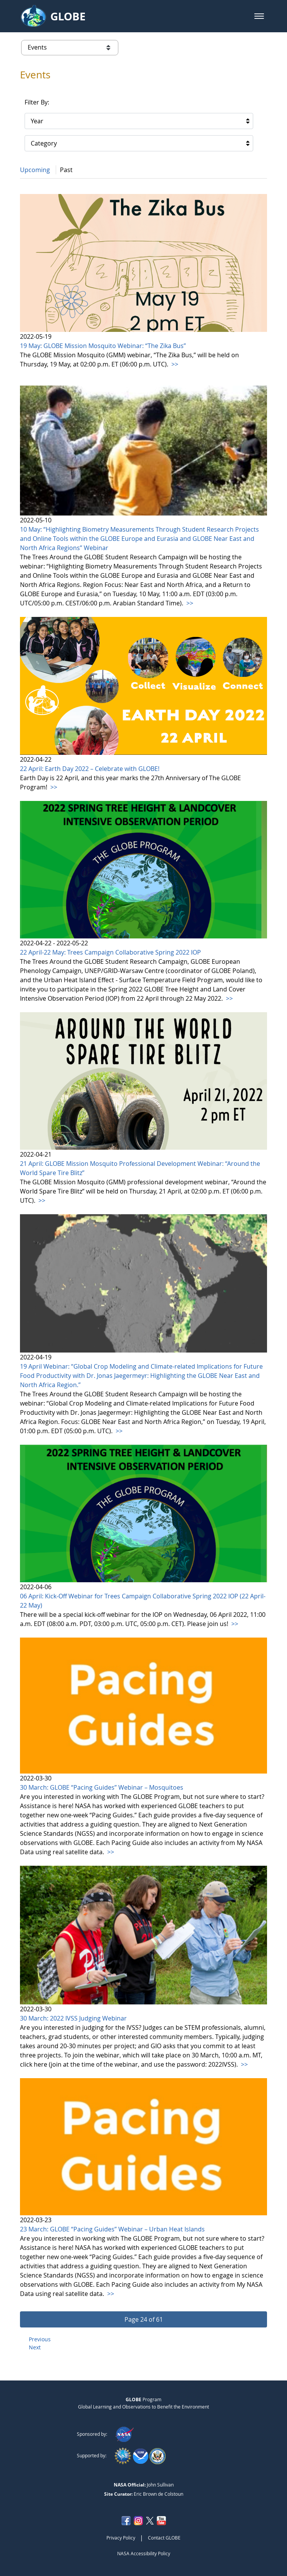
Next (35, 2347)
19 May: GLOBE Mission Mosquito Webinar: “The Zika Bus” (103, 345)
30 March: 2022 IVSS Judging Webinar (73, 2018)
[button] (259, 16)
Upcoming (35, 170)
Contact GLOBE (164, 2538)
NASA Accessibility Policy (143, 2553)
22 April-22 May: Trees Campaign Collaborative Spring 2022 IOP (110, 952)
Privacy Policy (120, 2538)
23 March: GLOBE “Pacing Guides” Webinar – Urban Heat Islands (112, 2229)
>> (174, 364)
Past (66, 170)
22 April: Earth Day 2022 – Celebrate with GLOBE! (89, 768)
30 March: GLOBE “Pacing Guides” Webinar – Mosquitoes (101, 1787)
